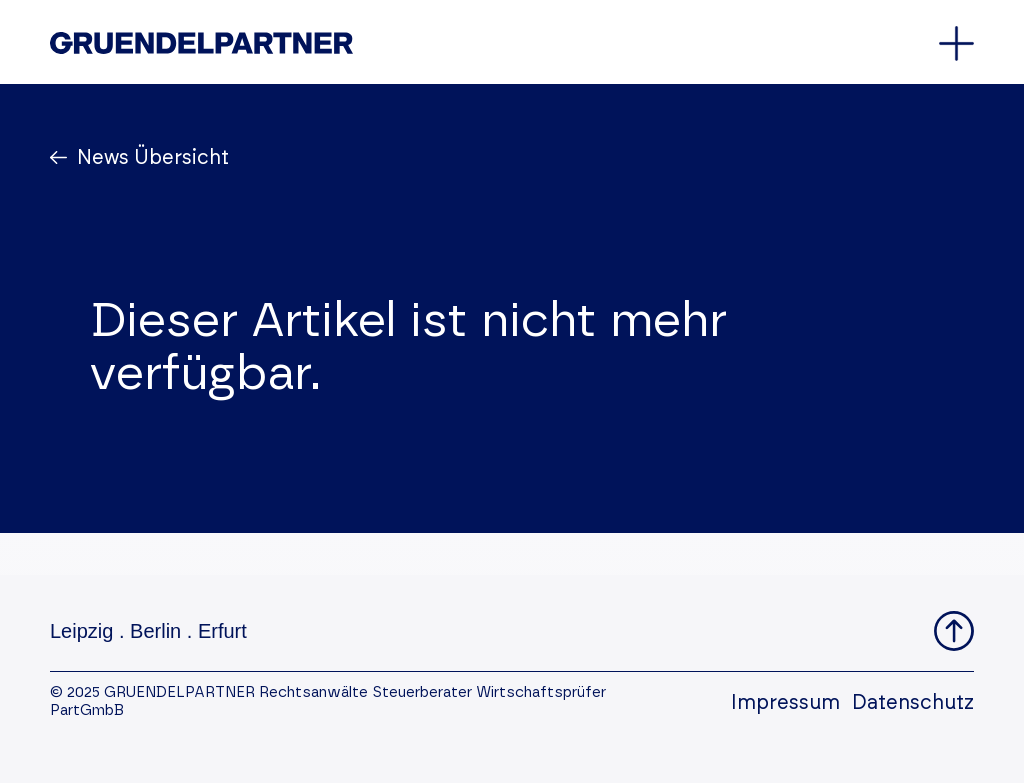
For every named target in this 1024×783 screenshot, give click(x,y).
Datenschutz (913, 703)
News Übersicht (150, 158)
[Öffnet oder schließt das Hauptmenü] (956, 43)
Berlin (155, 631)
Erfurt (222, 631)
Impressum (785, 703)
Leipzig (81, 631)
